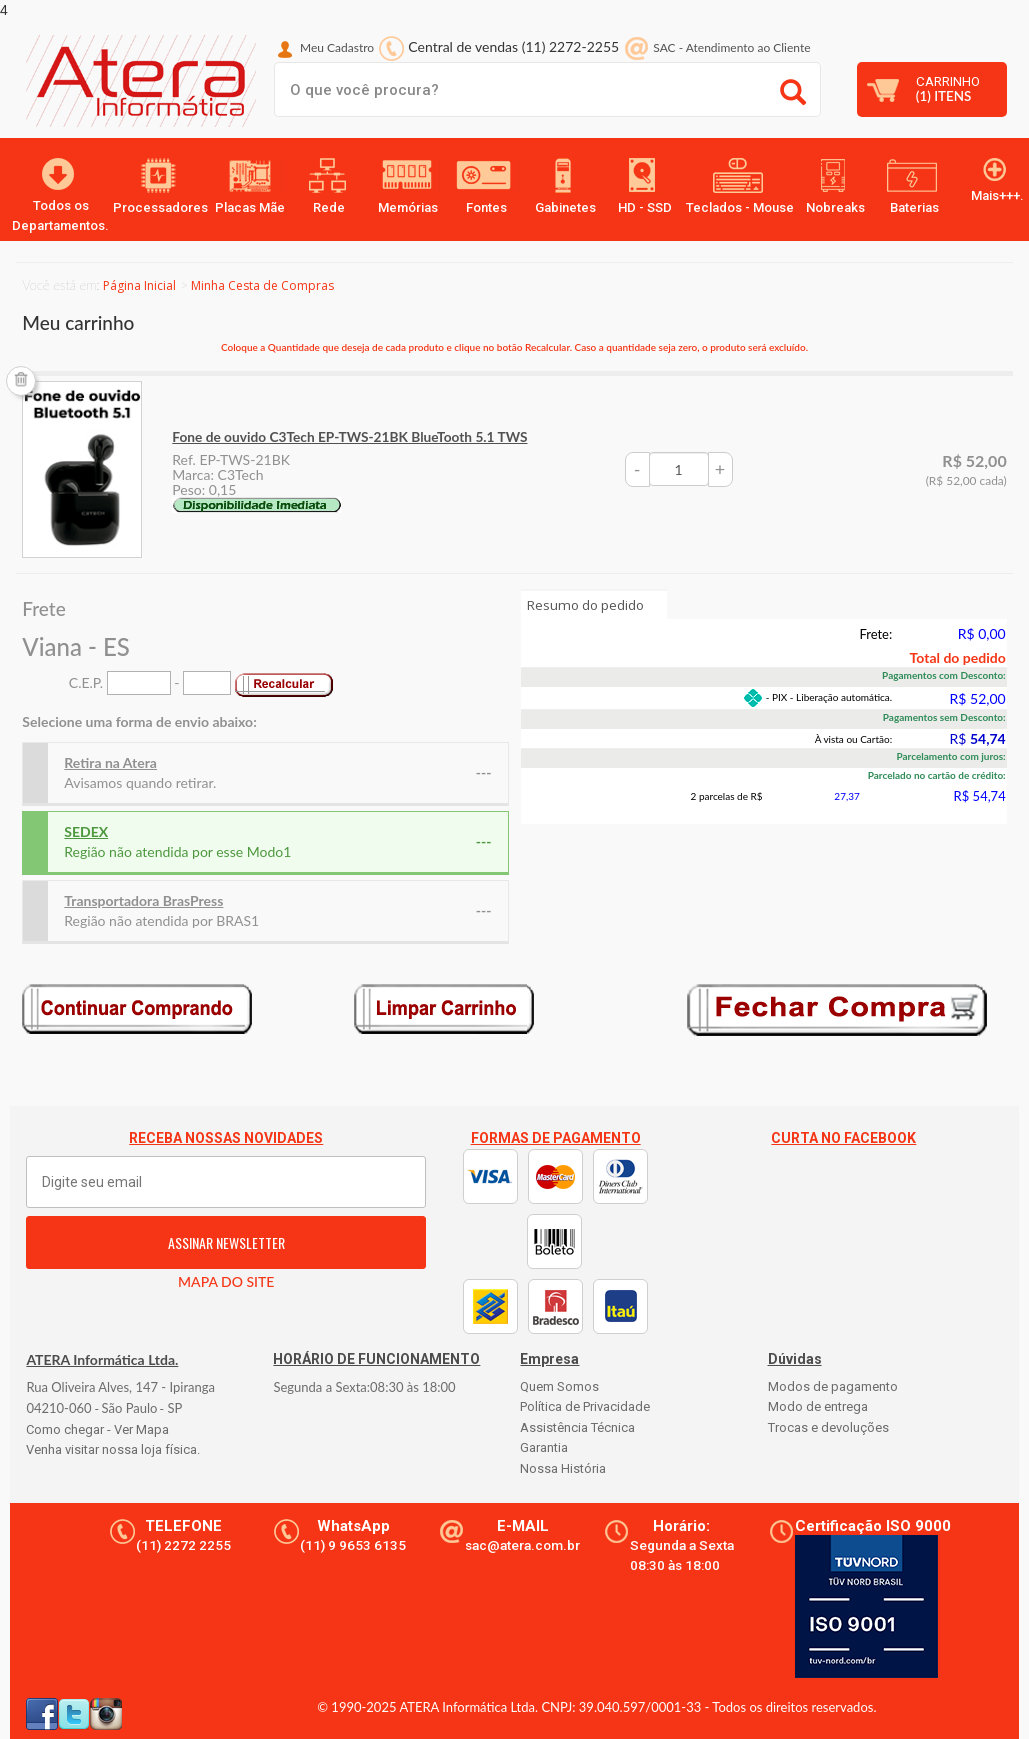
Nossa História (563, 1468)
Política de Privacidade (585, 1406)
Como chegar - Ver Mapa (97, 1429)
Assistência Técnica (577, 1427)
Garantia (544, 1447)
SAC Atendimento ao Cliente (731, 47)
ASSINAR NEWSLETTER (226, 1242)
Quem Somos (559, 1386)
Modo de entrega (818, 1406)
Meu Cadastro (337, 47)
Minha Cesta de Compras (262, 285)
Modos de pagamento (833, 1386)
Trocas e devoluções (828, 1427)
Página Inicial (139, 285)
